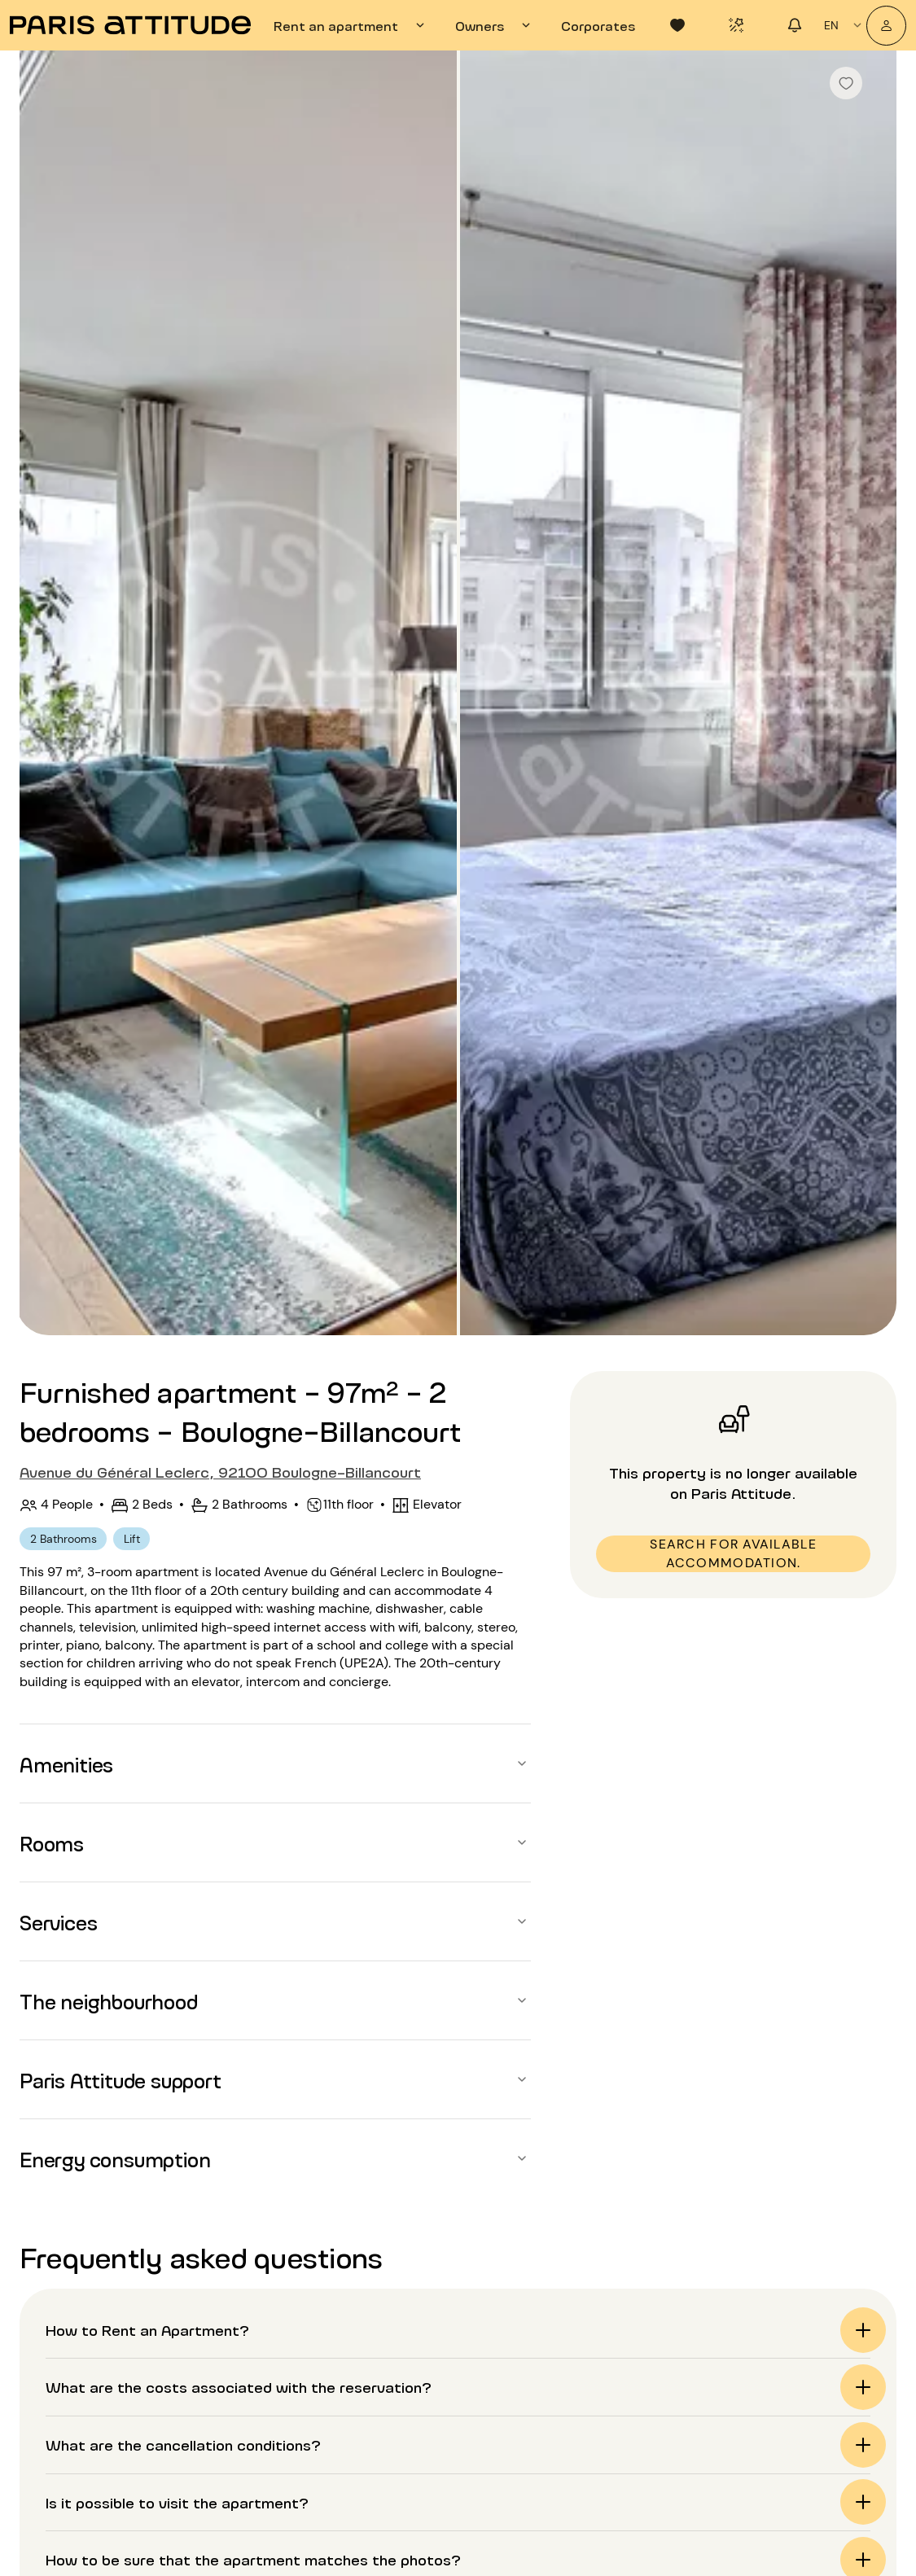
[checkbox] (846, 83)
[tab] (351, 25)
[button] (275, 1763)
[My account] (886, 26)
